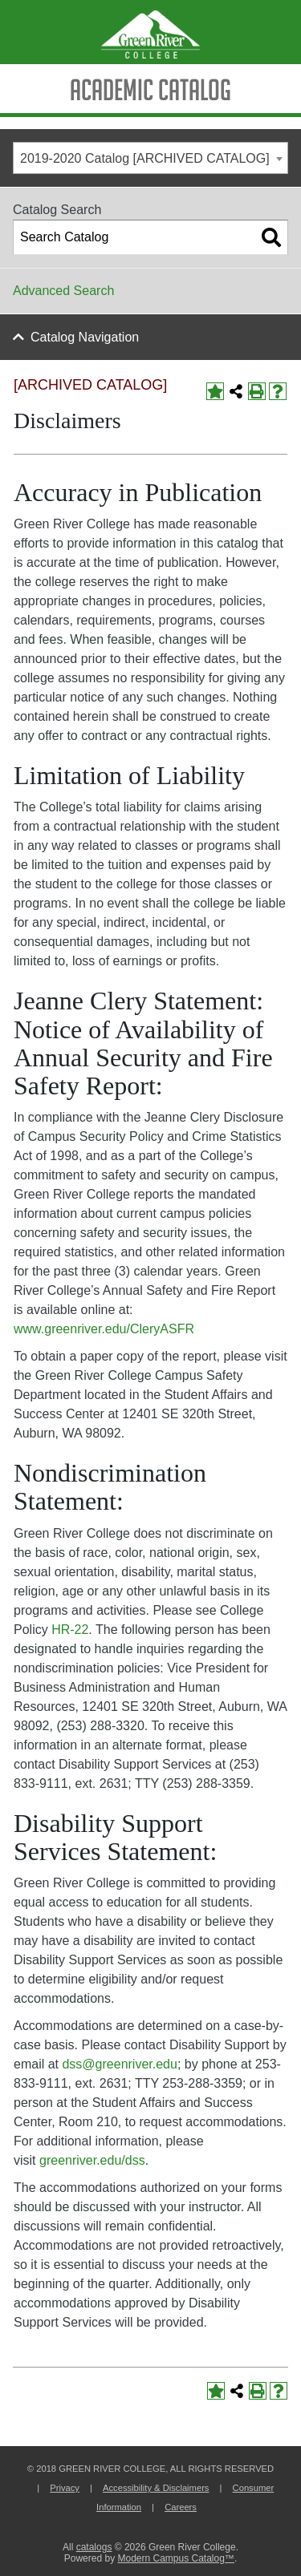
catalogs (94, 2547)
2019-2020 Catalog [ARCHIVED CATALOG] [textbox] (145, 158)
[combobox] (150, 158)
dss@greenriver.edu (119, 2064)
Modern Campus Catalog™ (175, 2558)
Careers (181, 2507)
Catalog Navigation (85, 337)
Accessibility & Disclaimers (156, 2488)
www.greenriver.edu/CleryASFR (104, 1329)
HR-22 (69, 1629)
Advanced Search (63, 290)
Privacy (64, 2488)
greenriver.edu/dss (92, 2160)
